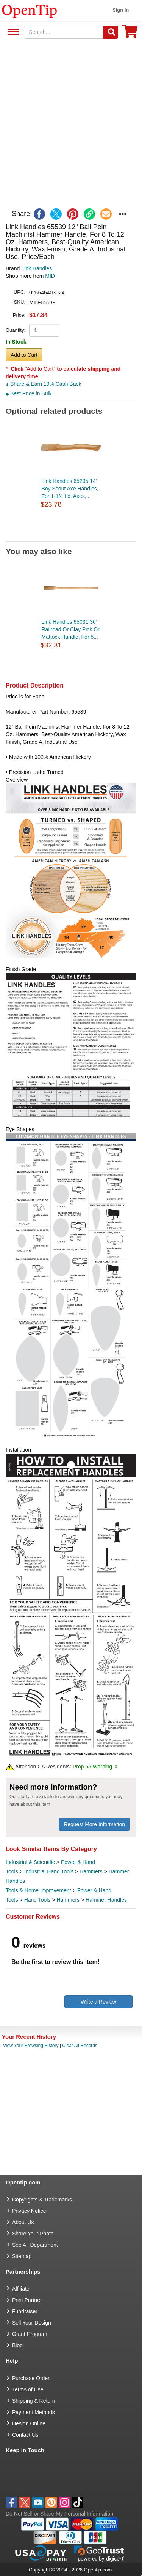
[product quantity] (44, 330)
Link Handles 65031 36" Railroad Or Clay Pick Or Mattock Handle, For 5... (71, 629)
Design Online (28, 2423)
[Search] (110, 32)
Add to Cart (24, 355)
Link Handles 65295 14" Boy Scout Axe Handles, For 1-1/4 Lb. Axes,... (70, 488)
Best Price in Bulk (29, 393)
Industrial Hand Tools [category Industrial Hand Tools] (48, 1871)
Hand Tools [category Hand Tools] (37, 1900)
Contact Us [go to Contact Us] (25, 2435)
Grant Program (29, 2334)
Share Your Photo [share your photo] (33, 2234)
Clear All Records (79, 2045)
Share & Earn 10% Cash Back (43, 384)
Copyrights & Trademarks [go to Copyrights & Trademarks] (42, 2200)
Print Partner (27, 2300)
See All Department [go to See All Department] (35, 2245)
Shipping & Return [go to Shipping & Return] (33, 2401)
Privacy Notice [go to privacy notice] (29, 2211)
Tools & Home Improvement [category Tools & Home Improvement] (38, 1890)
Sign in (120, 10)
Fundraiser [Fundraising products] (24, 2311)
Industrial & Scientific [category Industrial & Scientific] (30, 1862)
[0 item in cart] (129, 34)
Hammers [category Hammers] (91, 1871)
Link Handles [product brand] (36, 268)
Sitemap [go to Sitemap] (21, 2256)
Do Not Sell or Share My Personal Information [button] (59, 2514)
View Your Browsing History (31, 2045)
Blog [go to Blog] (17, 2345)
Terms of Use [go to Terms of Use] (27, 2389)
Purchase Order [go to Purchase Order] (31, 2378)
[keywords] (63, 32)
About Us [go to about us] (23, 2222)
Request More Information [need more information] (94, 1824)
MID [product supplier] (50, 276)
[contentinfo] (29, 11)
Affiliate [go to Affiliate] (21, 2289)
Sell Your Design (31, 2323)
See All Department (12, 32)
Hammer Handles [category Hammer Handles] (106, 1900)
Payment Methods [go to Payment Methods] (33, 2412)
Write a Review (98, 2002)
